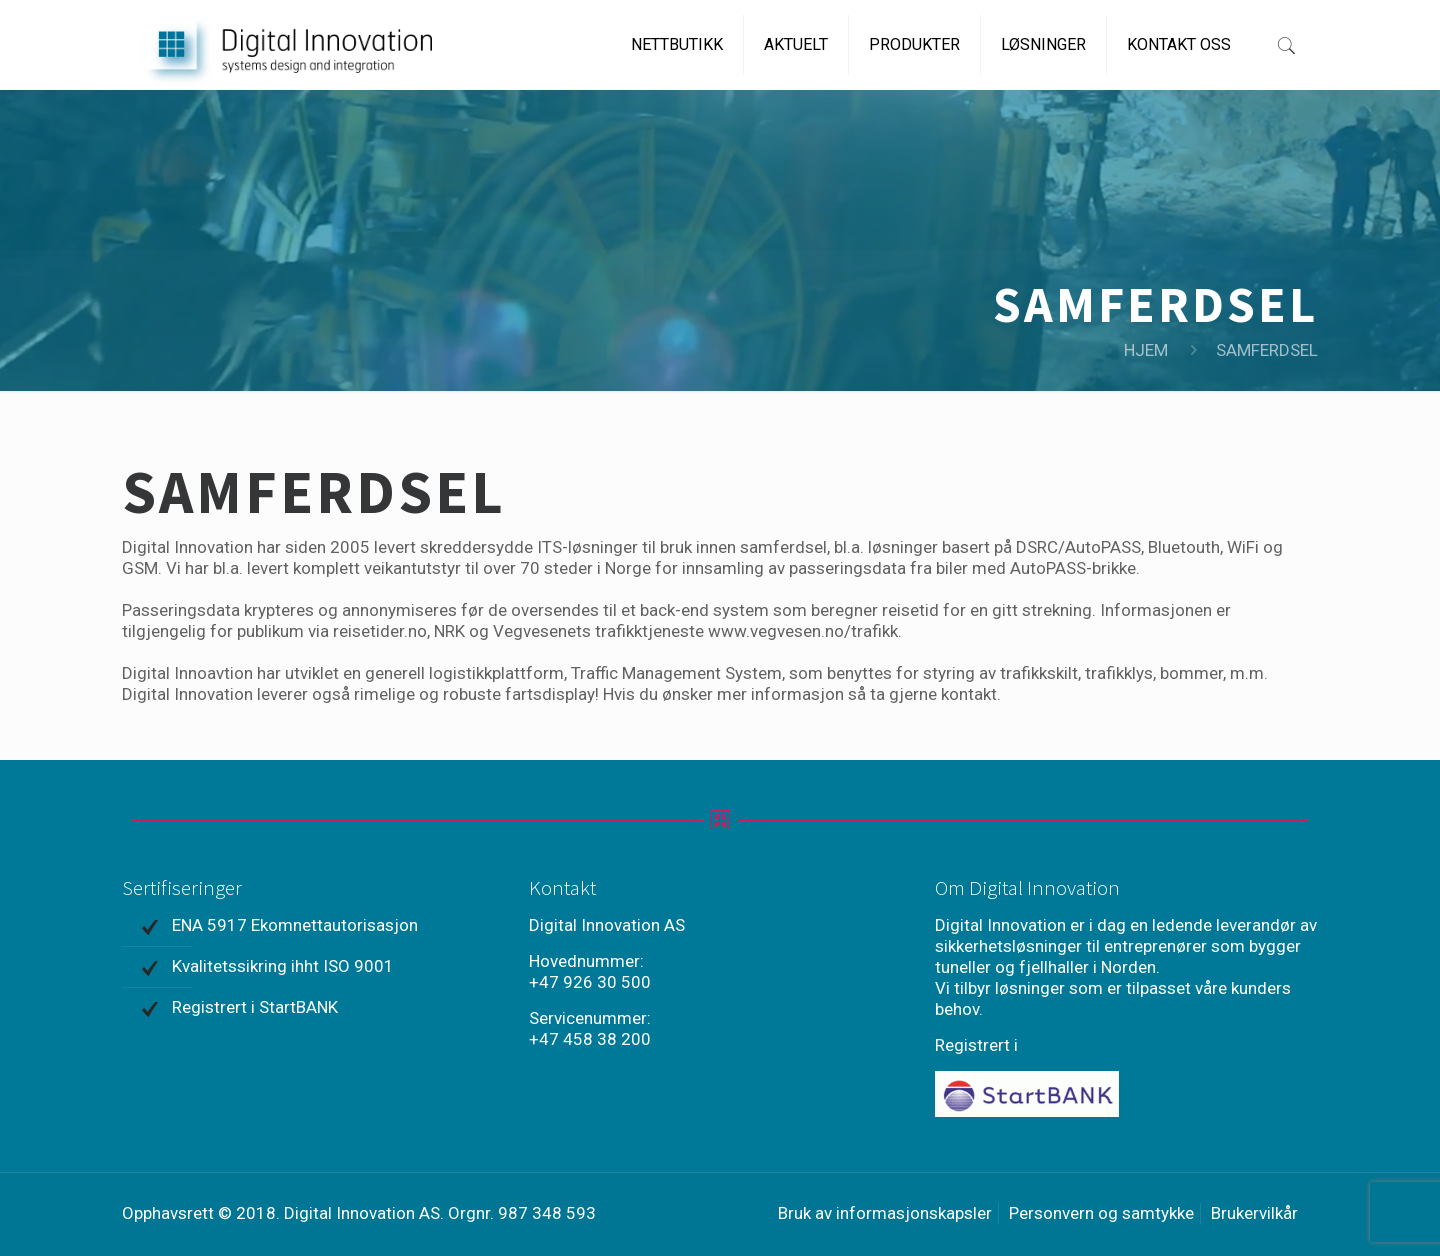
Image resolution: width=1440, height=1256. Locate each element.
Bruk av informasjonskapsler (885, 1213)
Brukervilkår (1254, 1213)
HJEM (1146, 350)
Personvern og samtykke (1101, 1213)
